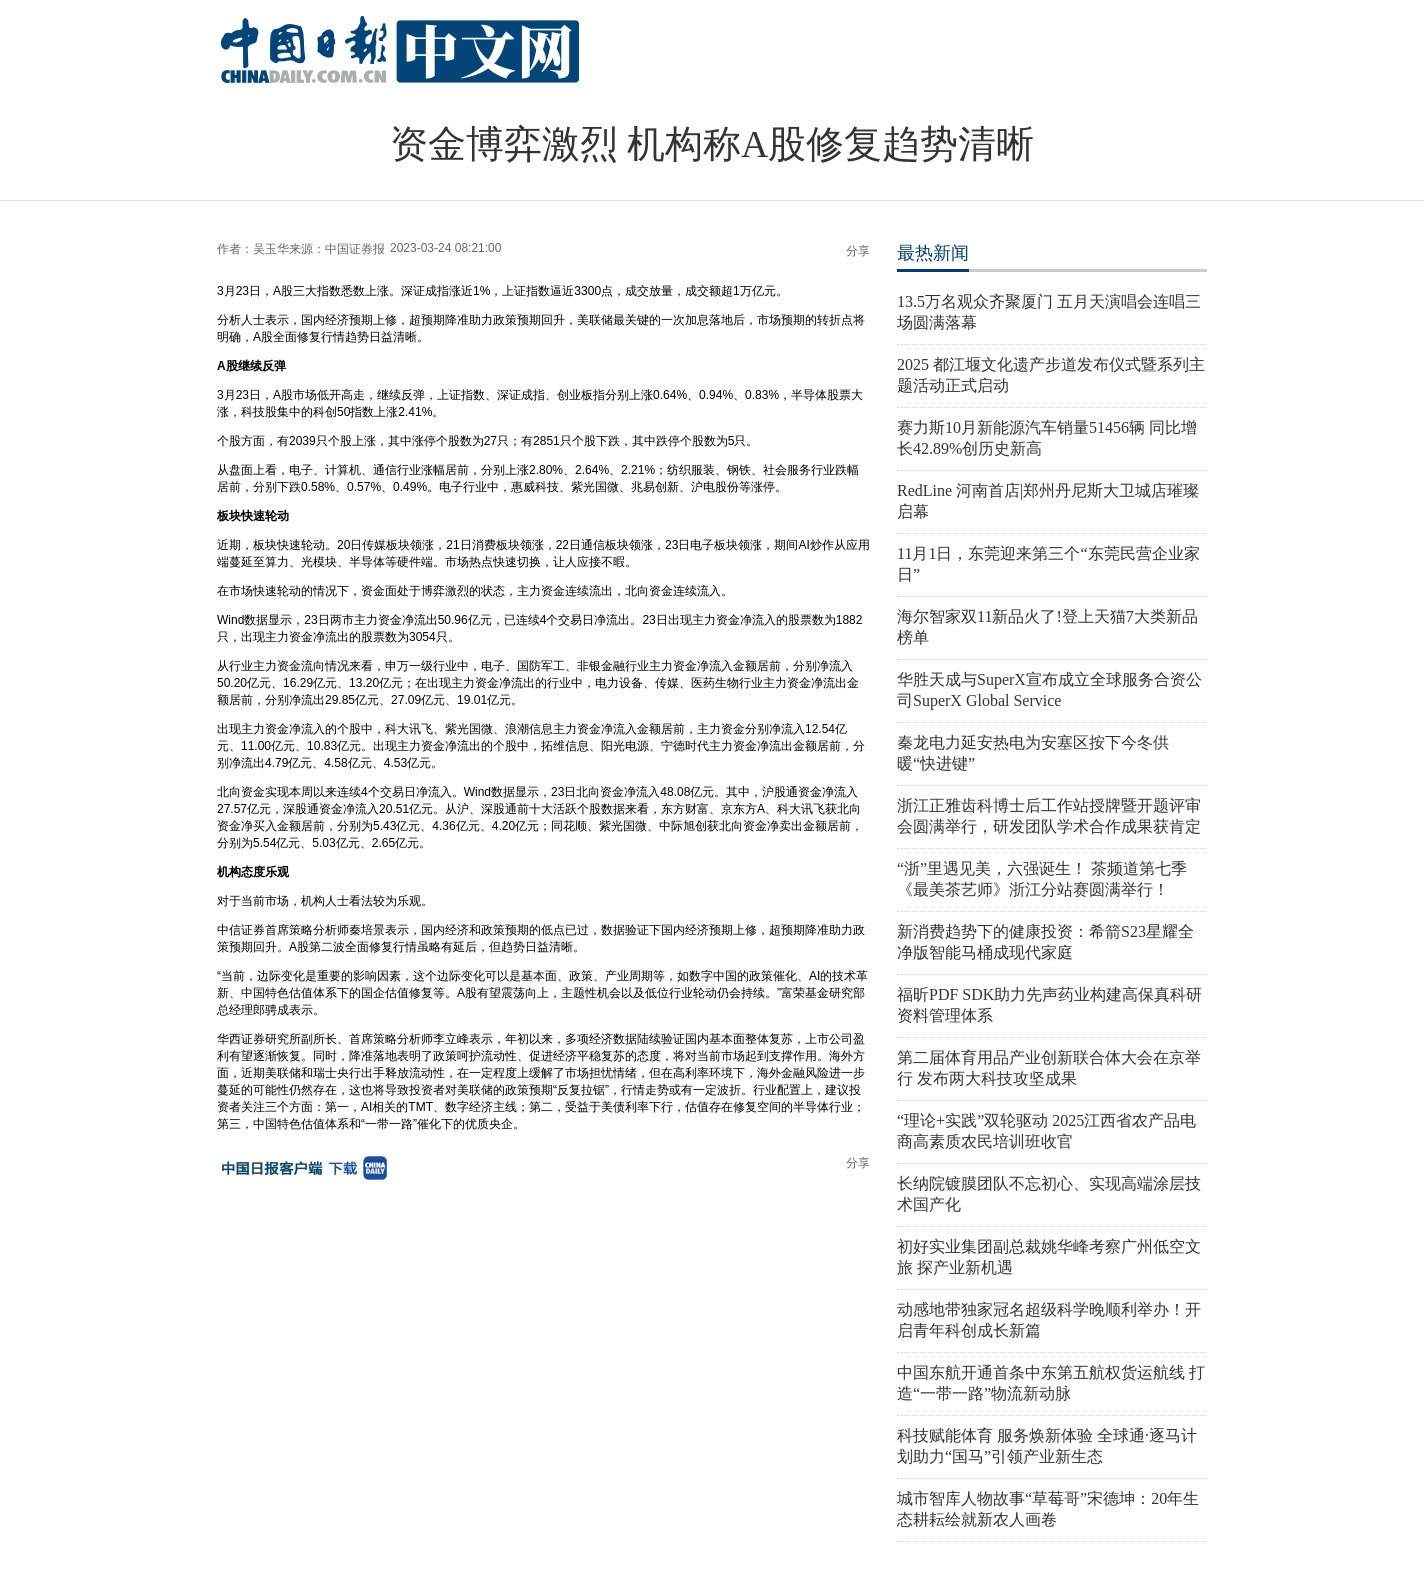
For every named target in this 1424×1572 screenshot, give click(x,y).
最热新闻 (933, 253)
